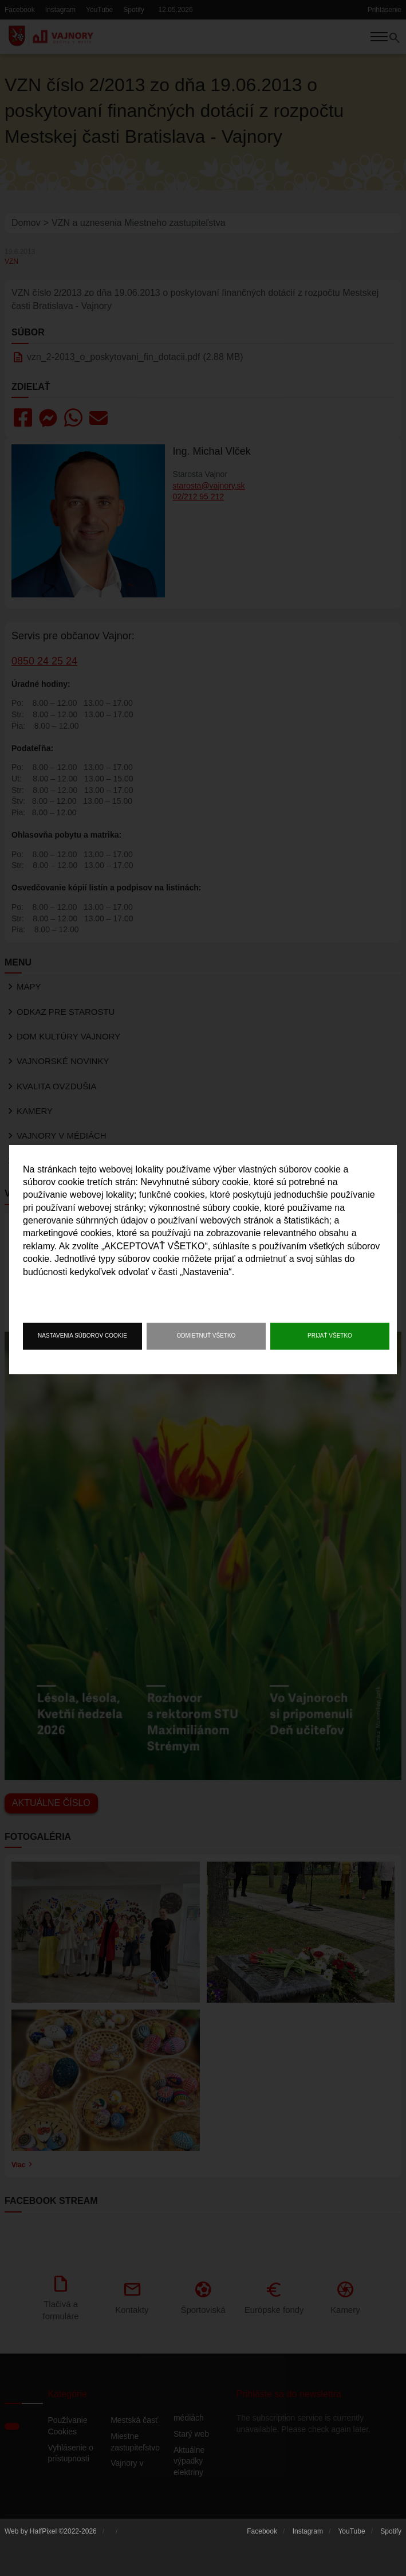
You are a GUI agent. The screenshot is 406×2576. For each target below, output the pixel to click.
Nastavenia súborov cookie (82, 1336)
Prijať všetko (330, 1336)
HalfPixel (43, 2536)
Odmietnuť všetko (206, 1336)
